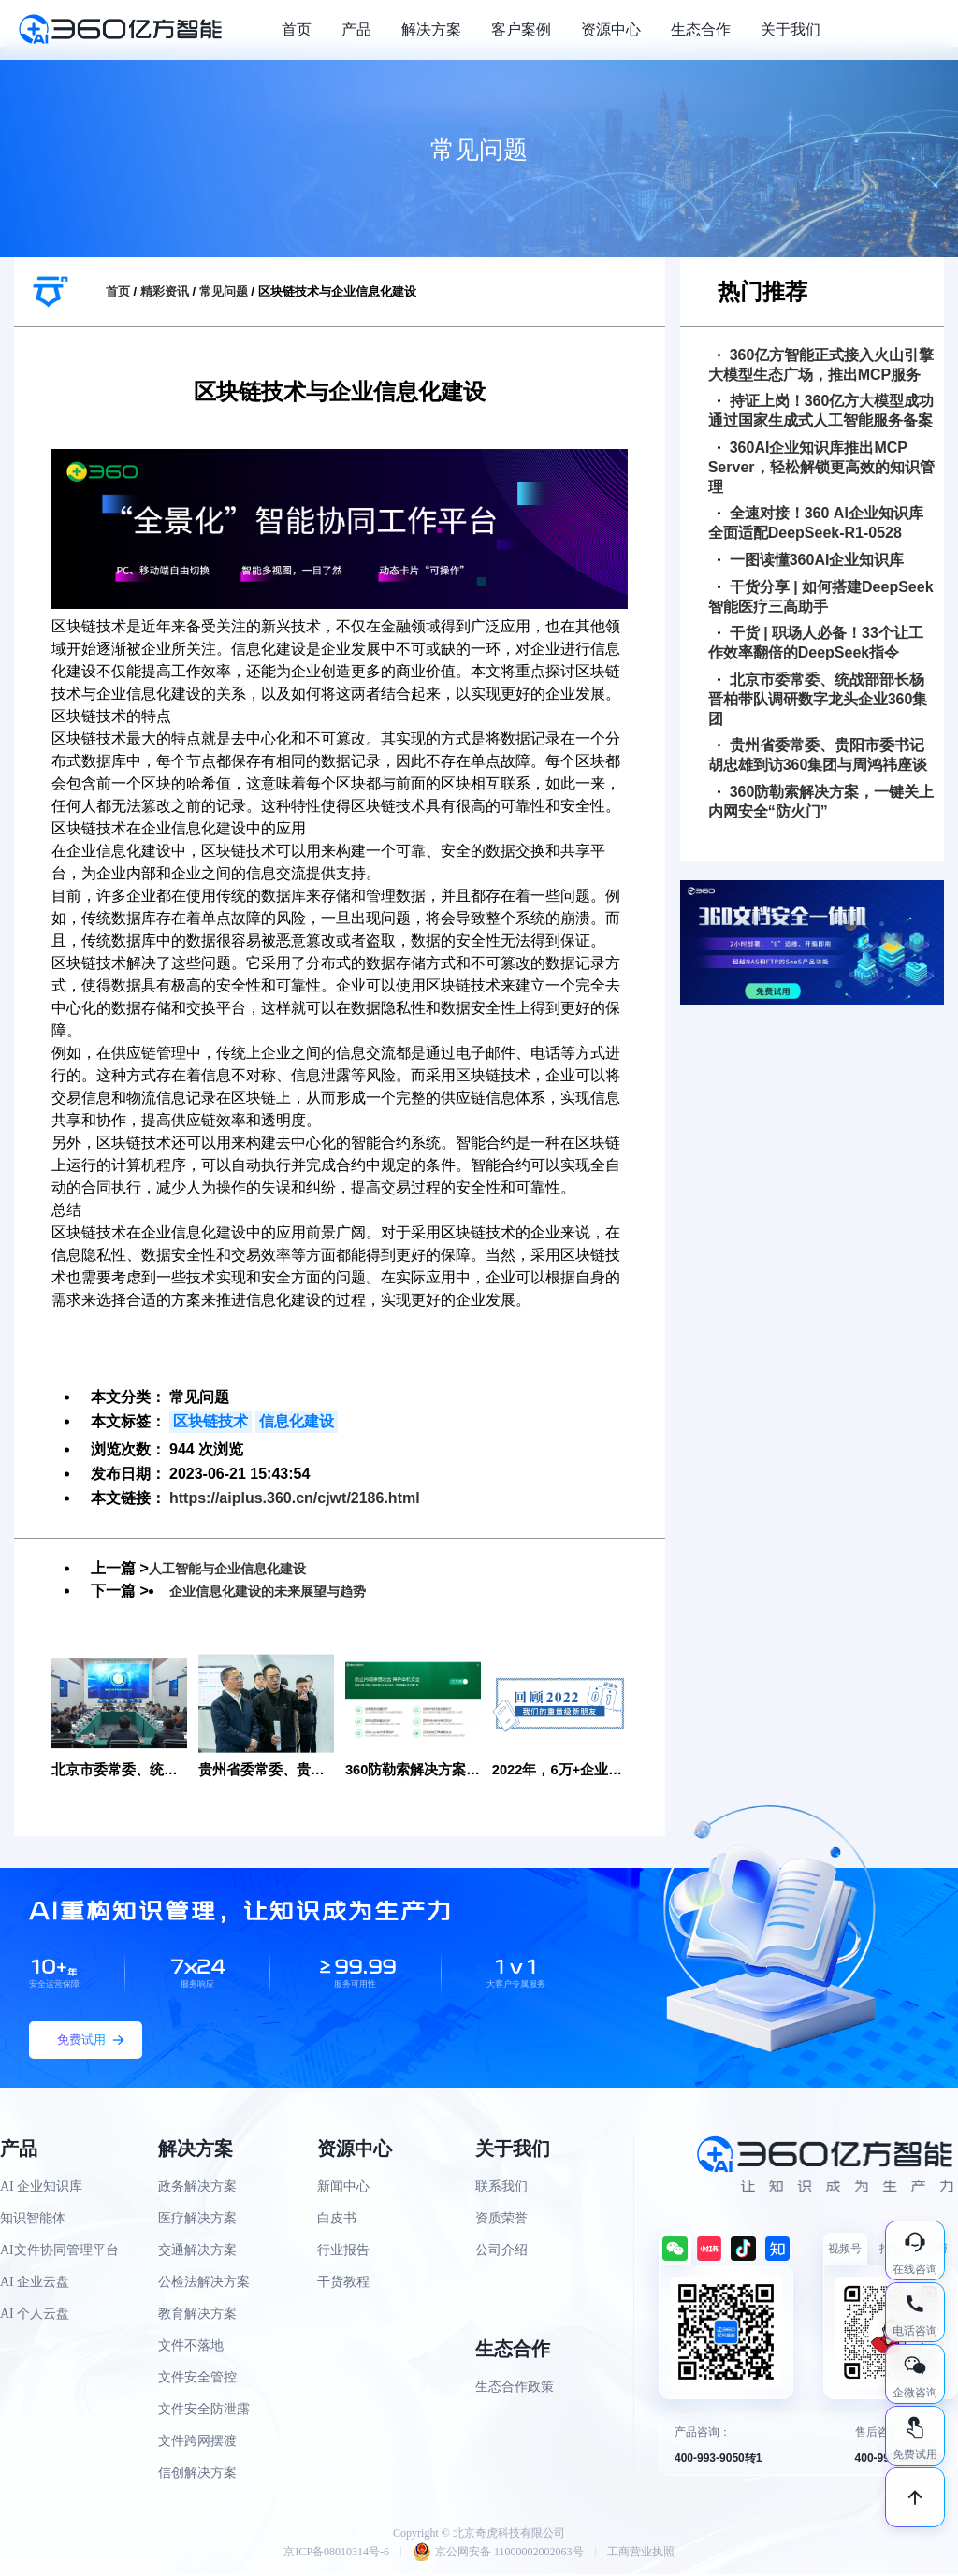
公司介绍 (501, 2252)
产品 (356, 29)
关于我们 (790, 29)
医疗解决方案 (197, 2220)
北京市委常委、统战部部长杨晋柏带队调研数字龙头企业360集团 (818, 699)
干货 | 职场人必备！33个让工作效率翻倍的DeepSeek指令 (815, 642)
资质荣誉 (501, 2220)
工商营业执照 (641, 2553)
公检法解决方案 (204, 2284)
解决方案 (431, 29)
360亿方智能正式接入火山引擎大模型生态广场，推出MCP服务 (821, 365)
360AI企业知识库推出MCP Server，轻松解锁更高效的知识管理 (821, 467)
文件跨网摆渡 (197, 2443)
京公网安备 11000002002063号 (498, 2553)
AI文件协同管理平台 (59, 2252)
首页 (297, 29)
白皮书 (336, 2220)
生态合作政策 (514, 2388)
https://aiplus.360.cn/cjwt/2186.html (294, 1498)
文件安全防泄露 (204, 2411)
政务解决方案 (197, 2188)
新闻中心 (343, 2188)
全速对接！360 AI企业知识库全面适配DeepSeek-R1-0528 (815, 523)
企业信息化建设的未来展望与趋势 (281, 1591)
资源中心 (611, 29)
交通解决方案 (197, 2252)
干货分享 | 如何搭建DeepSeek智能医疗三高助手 (821, 597)
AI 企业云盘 (34, 2284)
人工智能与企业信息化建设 (238, 1568)
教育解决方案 (197, 2315)
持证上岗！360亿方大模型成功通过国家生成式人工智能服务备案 (821, 410)
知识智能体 (32, 2220)
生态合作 (701, 29)
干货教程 (343, 2284)
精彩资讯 (164, 291)
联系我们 (501, 2188)
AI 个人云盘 (34, 2315)
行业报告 (343, 2252)
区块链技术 (210, 1421)
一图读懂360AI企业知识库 (811, 560)
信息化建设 (296, 1421)
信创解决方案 (197, 2474)
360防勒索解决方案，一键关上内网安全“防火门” (821, 801)
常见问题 (223, 291)
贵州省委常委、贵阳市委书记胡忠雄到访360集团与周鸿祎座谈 (818, 755)
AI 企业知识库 (41, 2188)
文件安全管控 (197, 2379)
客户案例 (521, 29)
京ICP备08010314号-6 (336, 2553)
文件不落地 (191, 2347)
